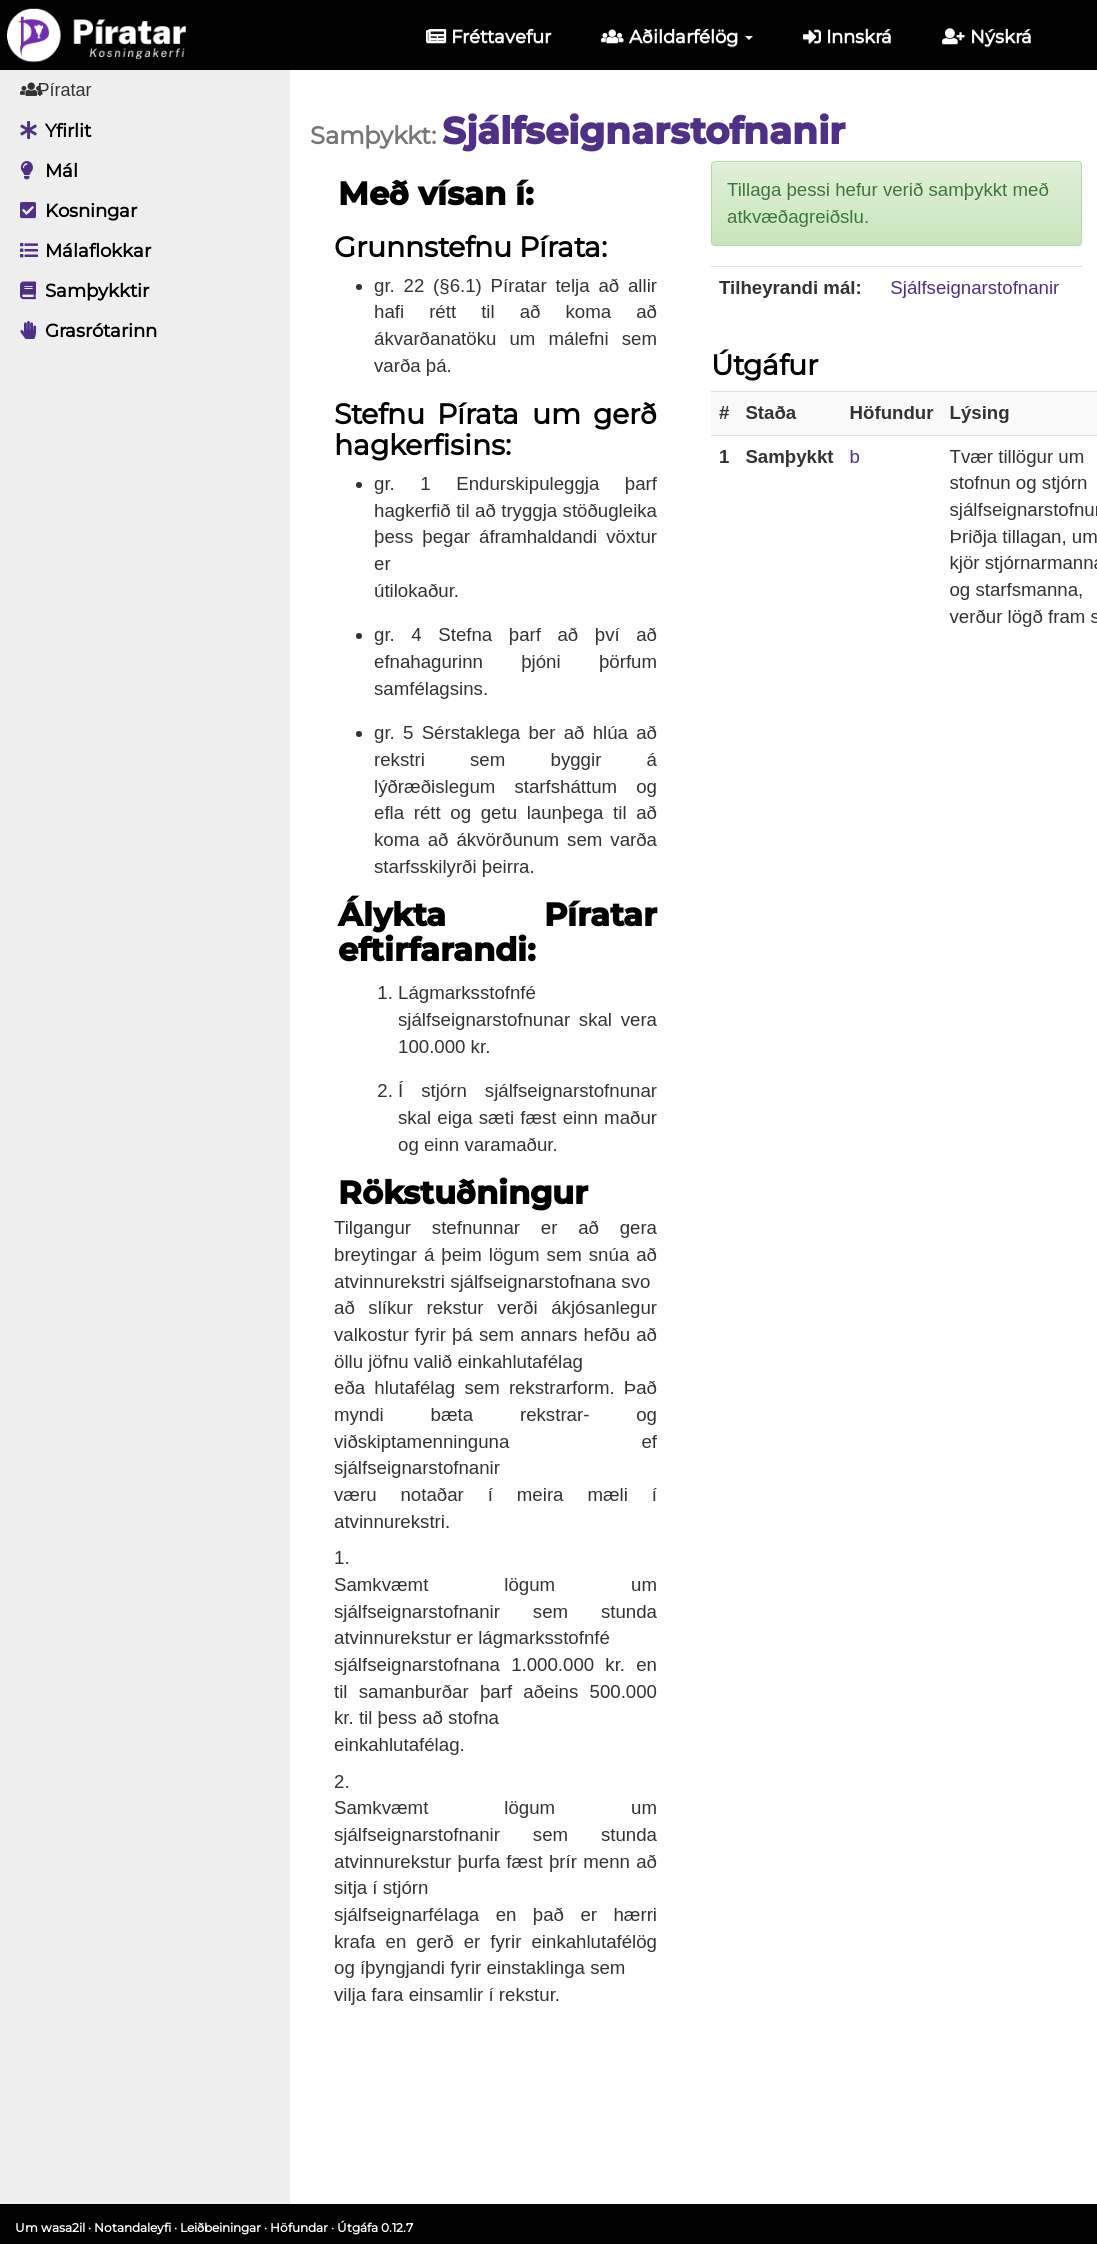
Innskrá (847, 37)
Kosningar (73, 211)
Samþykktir (79, 291)
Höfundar (299, 2227)
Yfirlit (50, 131)
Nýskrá (987, 37)
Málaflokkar (80, 251)
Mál (44, 171)
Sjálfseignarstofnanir (974, 287)
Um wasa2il (50, 2227)
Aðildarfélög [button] (677, 37)
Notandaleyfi (132, 2227)
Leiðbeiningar (220, 2227)
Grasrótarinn (83, 331)
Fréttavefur (488, 37)
